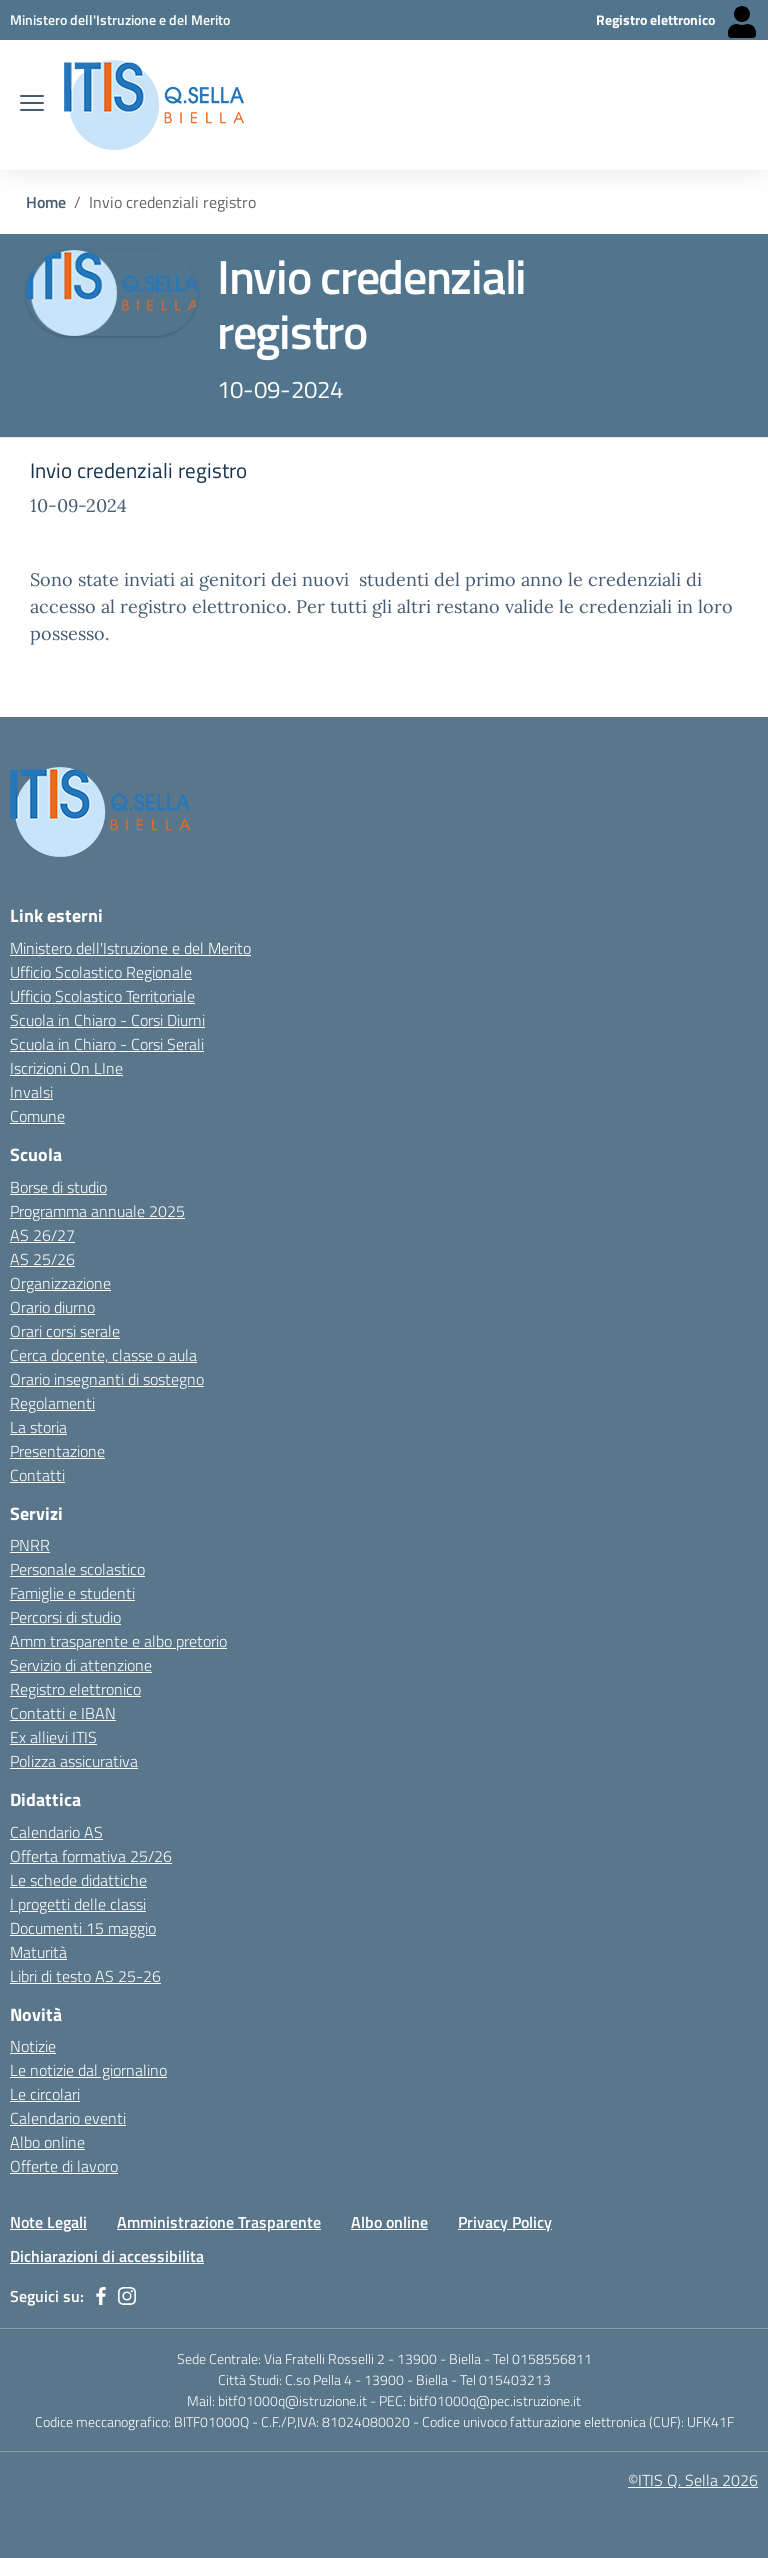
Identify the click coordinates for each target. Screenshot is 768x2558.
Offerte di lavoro (64, 2166)
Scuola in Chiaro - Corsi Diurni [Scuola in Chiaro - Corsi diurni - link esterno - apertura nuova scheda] (107, 1020)
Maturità (38, 1952)
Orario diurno (52, 1307)
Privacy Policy (505, 2222)
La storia (38, 1427)
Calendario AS (56, 1832)
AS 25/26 (42, 1259)
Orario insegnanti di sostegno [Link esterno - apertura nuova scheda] (107, 1379)
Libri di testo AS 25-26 (85, 1976)
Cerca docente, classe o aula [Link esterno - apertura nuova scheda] (103, 1355)
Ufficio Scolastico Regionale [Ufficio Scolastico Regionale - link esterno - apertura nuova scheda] (101, 972)
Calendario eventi (68, 2118)
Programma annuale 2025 (97, 1211)
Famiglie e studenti (72, 1593)
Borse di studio (58, 1187)
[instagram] (127, 2296)
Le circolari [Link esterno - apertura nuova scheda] (45, 2094)
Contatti (37, 1475)
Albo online (389, 2222)
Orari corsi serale (65, 1331)
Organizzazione (60, 1283)
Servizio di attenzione (81, 1665)
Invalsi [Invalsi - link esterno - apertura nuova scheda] (31, 1092)
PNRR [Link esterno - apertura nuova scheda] (30, 1545)
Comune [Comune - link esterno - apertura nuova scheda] (37, 1116)
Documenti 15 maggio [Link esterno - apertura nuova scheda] (83, 1928)
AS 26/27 (42, 1235)
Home (46, 202)
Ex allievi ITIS (53, 1737)
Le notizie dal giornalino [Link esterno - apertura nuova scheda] (88, 2070)
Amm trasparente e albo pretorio (118, 1641)
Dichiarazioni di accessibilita (107, 2256)
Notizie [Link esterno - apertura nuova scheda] (33, 2046)
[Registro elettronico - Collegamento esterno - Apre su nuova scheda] (677, 20)
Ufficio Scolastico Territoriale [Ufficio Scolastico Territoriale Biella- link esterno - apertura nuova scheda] (102, 996)
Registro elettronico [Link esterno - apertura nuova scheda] (75, 1689)
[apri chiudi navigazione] (32, 105)
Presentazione (57, 1451)
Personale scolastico (77, 1569)
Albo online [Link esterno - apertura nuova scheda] (47, 2142)
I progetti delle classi (78, 1904)
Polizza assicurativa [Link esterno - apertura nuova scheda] (74, 1761)
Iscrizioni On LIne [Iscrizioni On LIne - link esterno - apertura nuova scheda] (66, 1068)
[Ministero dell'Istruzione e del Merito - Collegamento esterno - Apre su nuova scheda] (120, 19)
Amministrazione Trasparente (219, 2222)
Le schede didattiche (78, 1880)
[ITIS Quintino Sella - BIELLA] (154, 105)
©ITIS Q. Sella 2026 (693, 2480)
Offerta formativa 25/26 (91, 1856)
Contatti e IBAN (63, 1713)
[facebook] (101, 2296)
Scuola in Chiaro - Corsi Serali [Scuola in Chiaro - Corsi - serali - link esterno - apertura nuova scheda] (107, 1044)
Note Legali (48, 2222)
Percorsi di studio (65, 1617)
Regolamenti (52, 1403)
